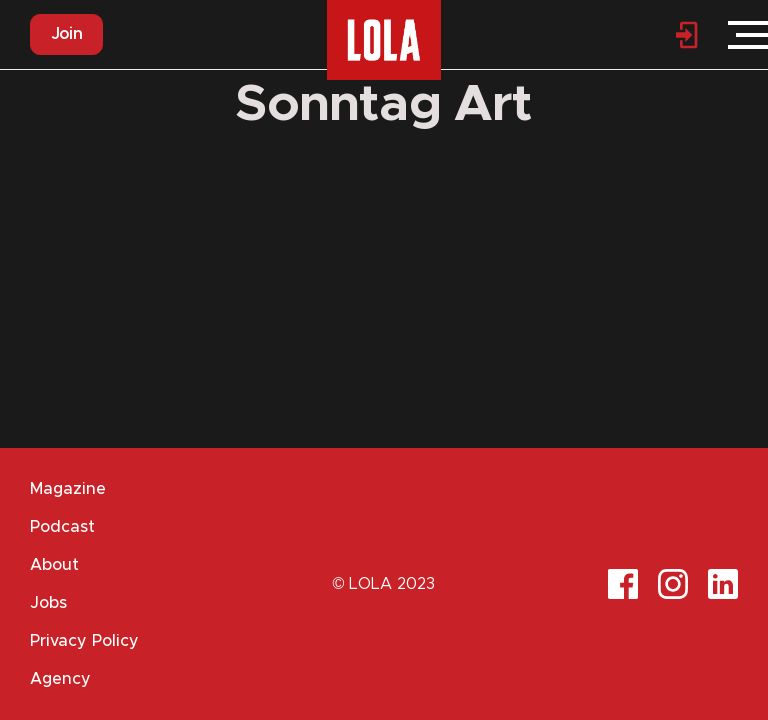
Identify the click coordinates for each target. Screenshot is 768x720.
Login (688, 35)
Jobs (48, 603)
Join (66, 34)
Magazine (68, 489)
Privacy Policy (84, 641)
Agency (60, 679)
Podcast (62, 527)
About (54, 565)
